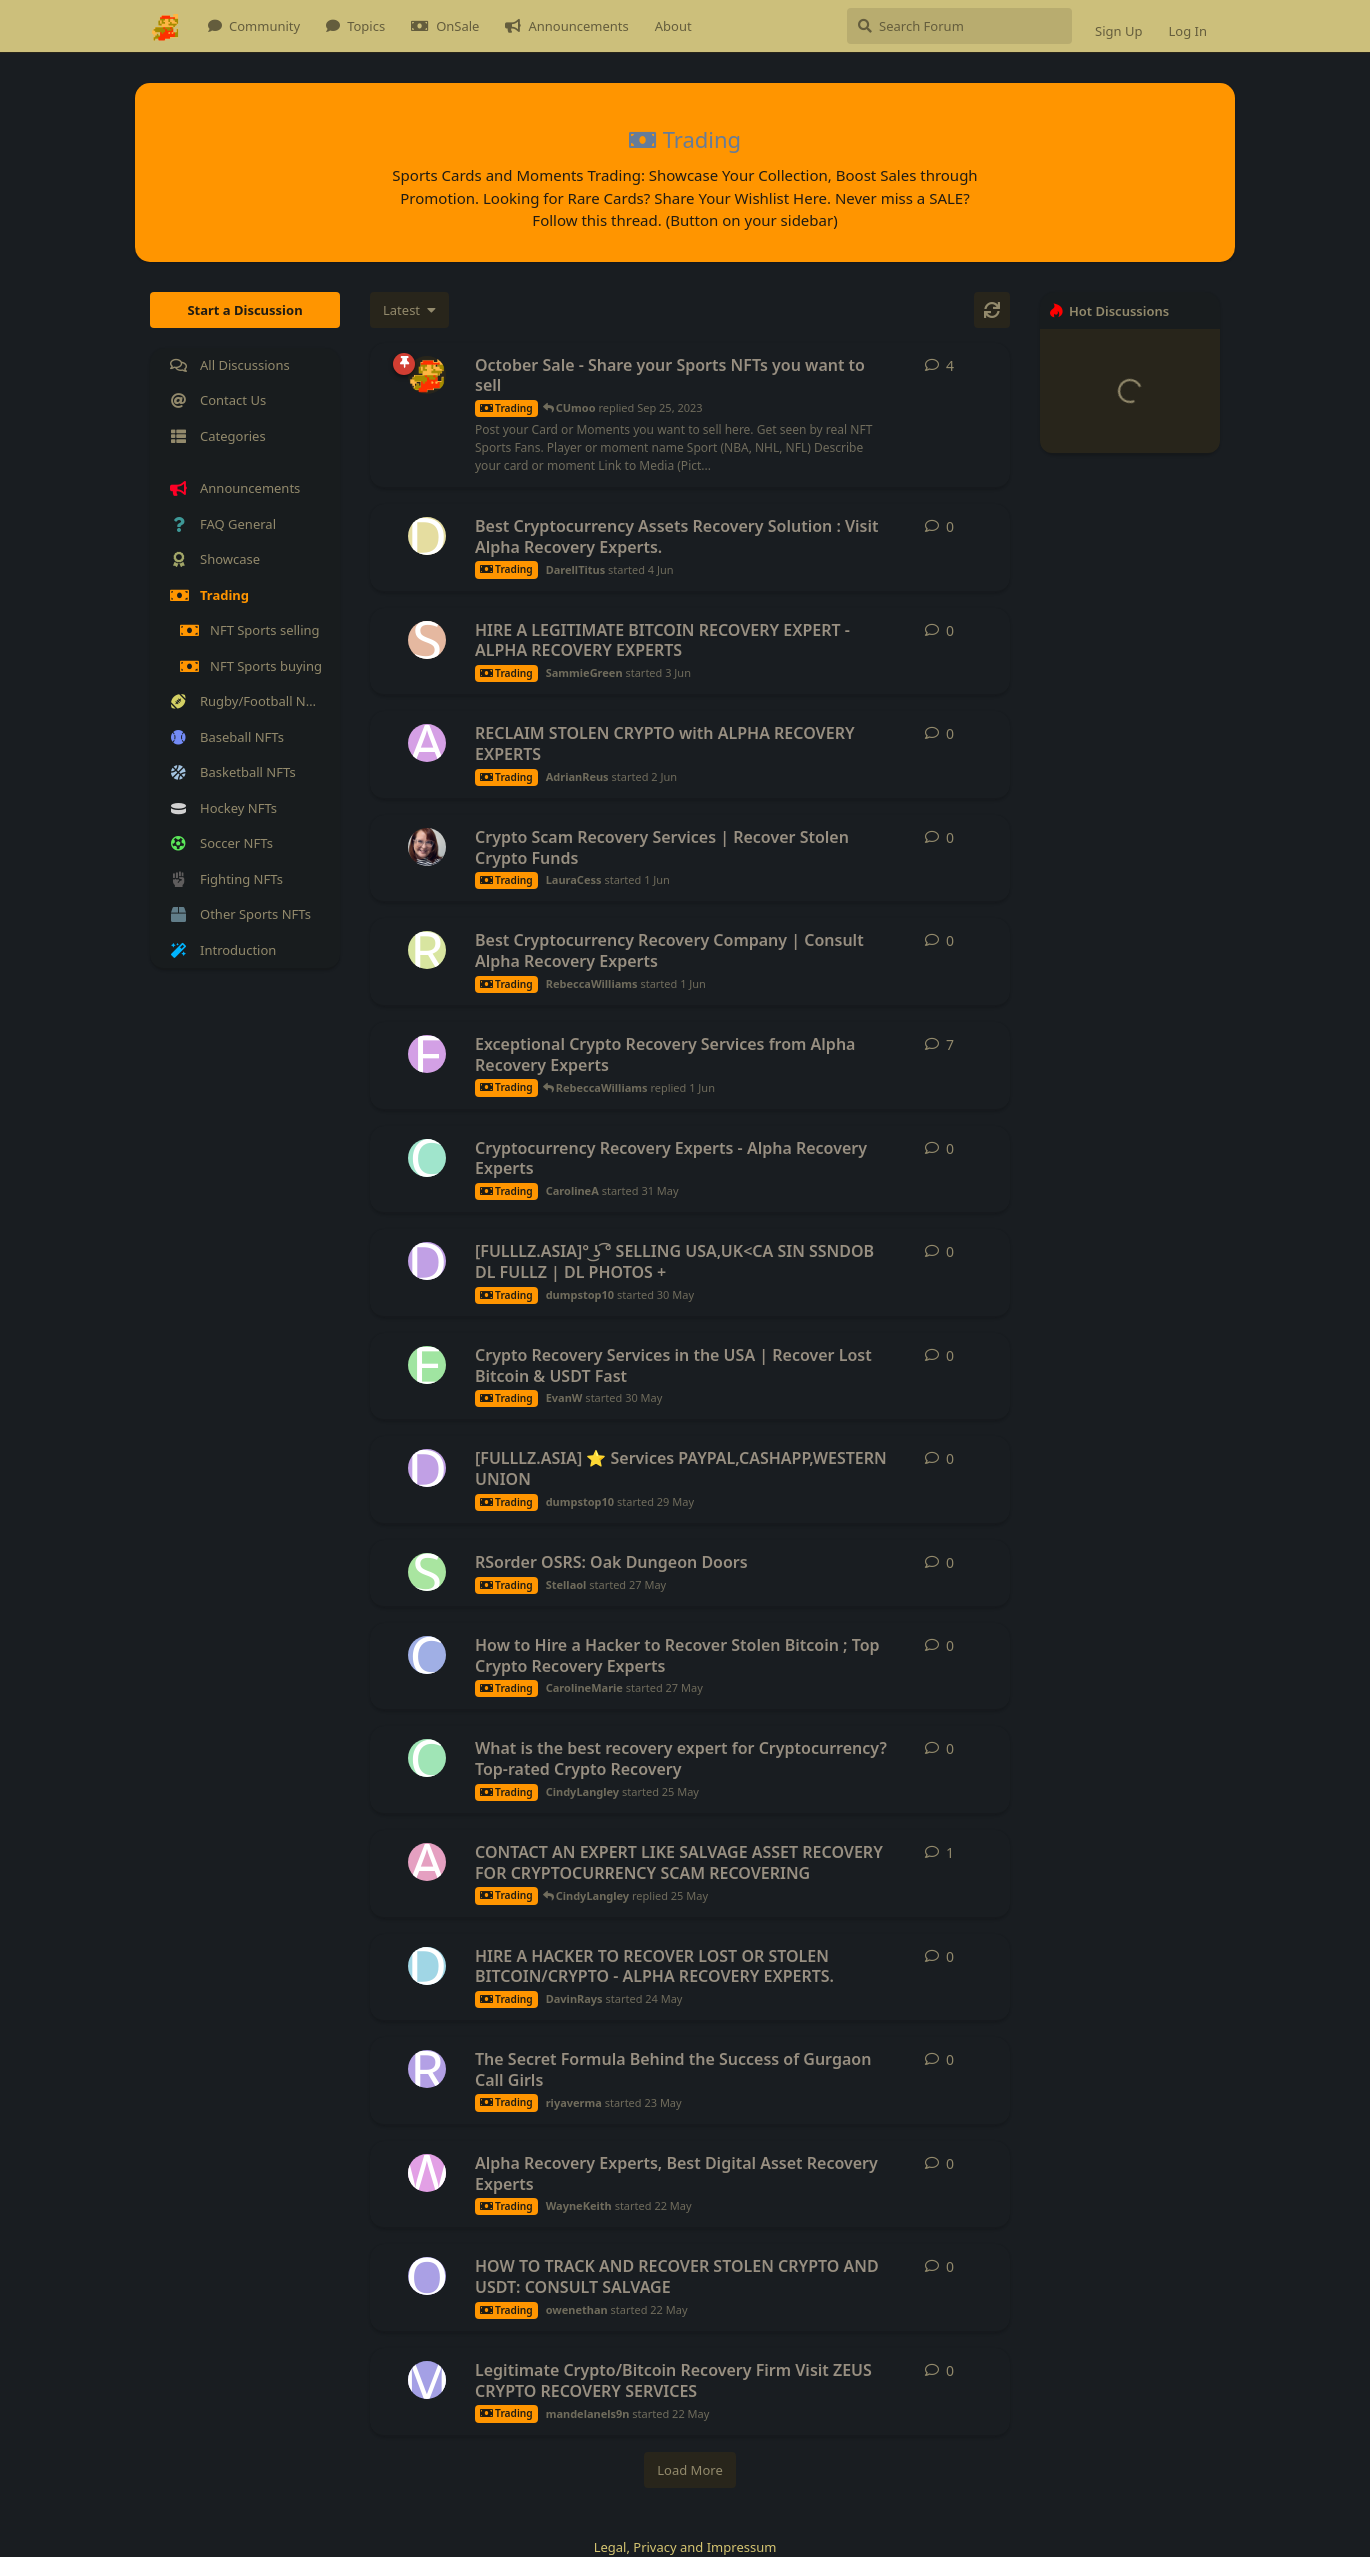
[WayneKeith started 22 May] (427, 2173)
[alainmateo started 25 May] (427, 1862)
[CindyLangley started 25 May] (427, 1758)
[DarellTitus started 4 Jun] (427, 536)
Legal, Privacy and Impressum (685, 2547)
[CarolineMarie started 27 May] (427, 1655)
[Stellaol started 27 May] (427, 1572)
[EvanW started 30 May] (427, 1365)
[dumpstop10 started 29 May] (427, 1468)
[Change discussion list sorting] (409, 310)
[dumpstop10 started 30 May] (427, 1261)
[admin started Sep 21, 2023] (427, 375)
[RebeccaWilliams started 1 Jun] (427, 950)
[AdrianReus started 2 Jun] (427, 743)
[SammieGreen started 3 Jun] (427, 640)
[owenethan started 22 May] (427, 2276)
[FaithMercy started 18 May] (427, 1054)
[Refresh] (992, 310)
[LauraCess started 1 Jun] (427, 847)
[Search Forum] (959, 26)
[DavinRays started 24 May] (427, 1966)
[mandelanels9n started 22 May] (427, 2380)
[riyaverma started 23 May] (427, 2069)
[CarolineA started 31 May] (427, 1158)
